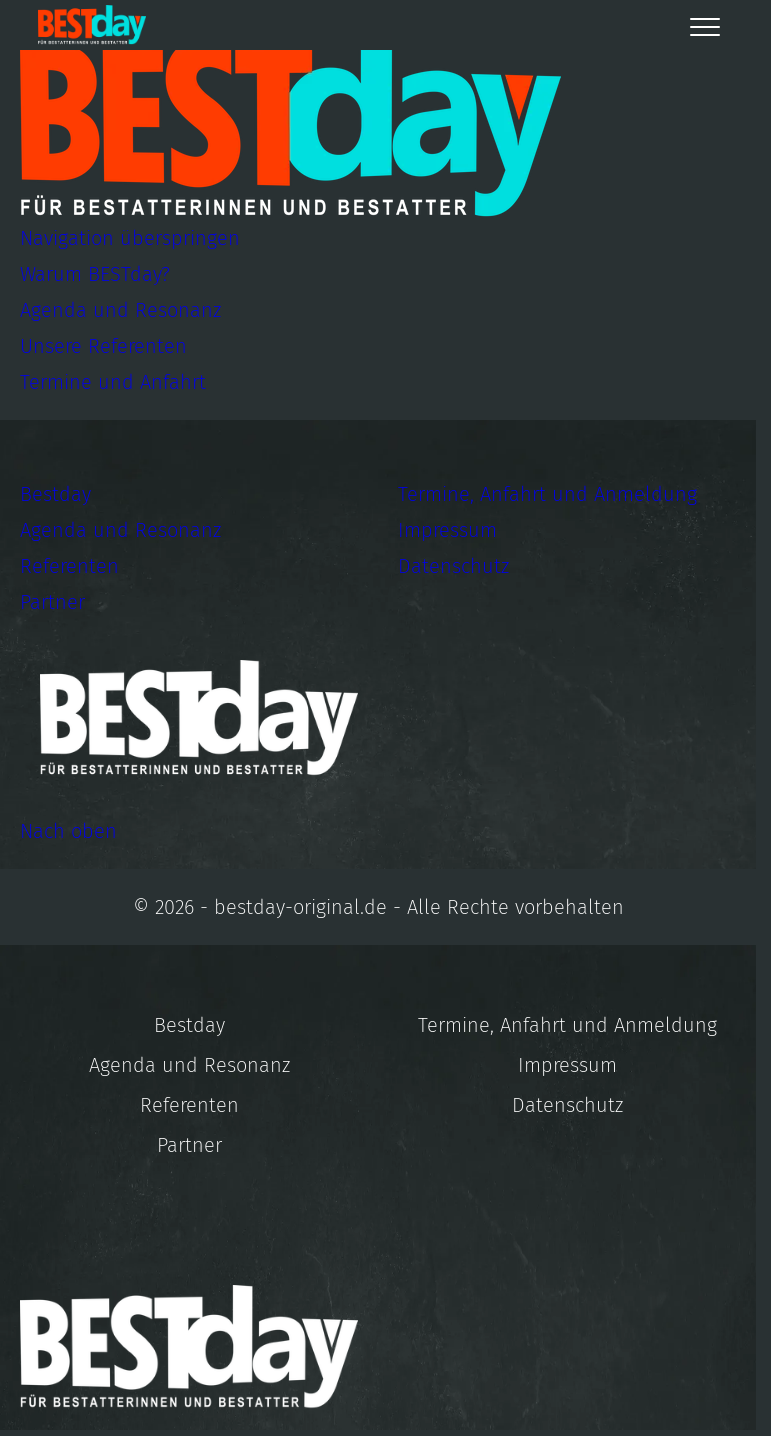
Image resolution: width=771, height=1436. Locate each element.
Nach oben (68, 831)
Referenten (69, 566)
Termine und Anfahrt (113, 382)
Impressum (447, 530)
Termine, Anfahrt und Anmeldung (547, 494)
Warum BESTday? (95, 274)
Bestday (55, 494)
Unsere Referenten (103, 346)
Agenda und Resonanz (120, 310)
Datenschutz (453, 566)
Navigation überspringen (130, 238)
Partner (52, 602)
